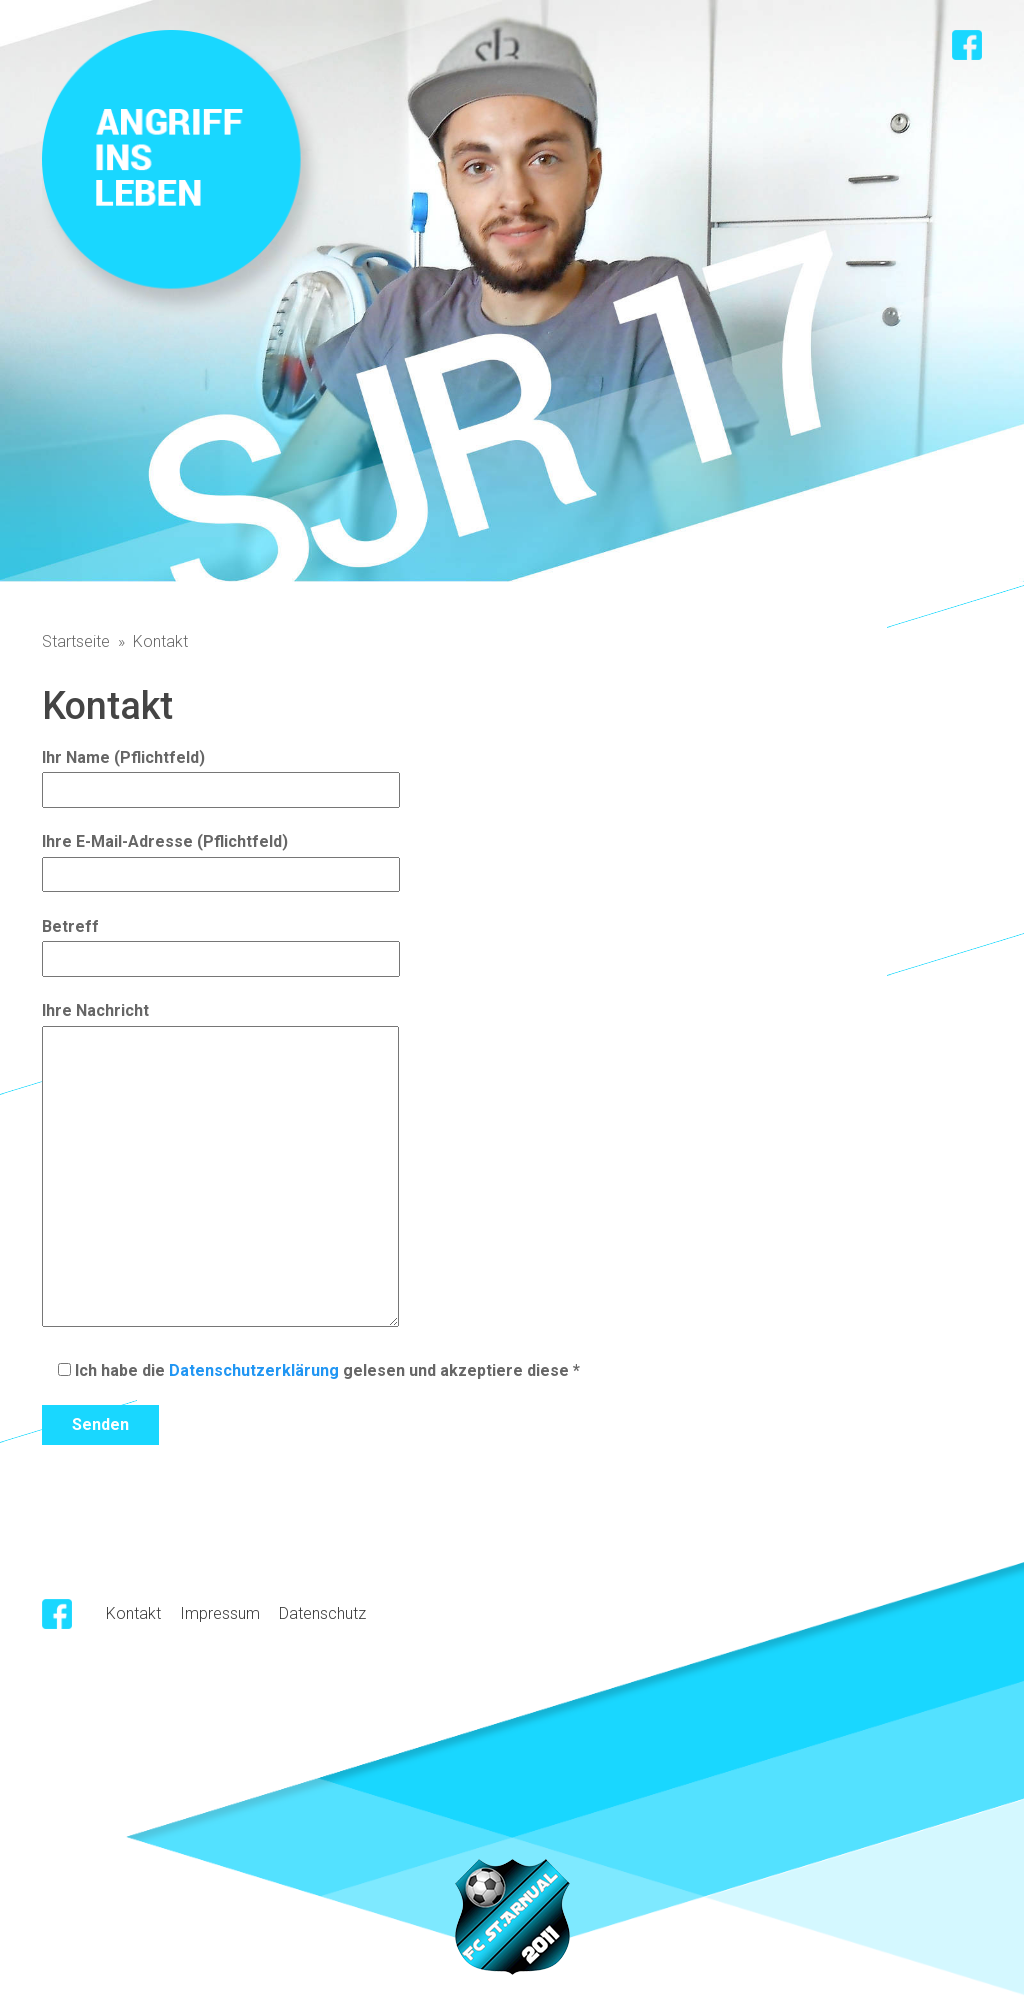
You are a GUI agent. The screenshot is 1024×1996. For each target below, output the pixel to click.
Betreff (221, 943)
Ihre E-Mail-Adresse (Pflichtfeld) (221, 858)
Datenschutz (322, 1613)
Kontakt (133, 1613)
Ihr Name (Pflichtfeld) (221, 774)
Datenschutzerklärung (254, 1370)
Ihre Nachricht (220, 1166)
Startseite (76, 641)
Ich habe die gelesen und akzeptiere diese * (311, 1370)
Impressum (220, 1613)
